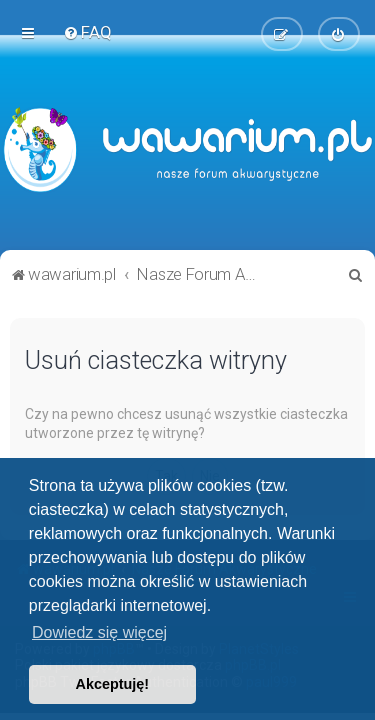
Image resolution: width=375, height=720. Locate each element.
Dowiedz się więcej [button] (99, 632)
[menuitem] (87, 32)
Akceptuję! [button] (113, 684)
